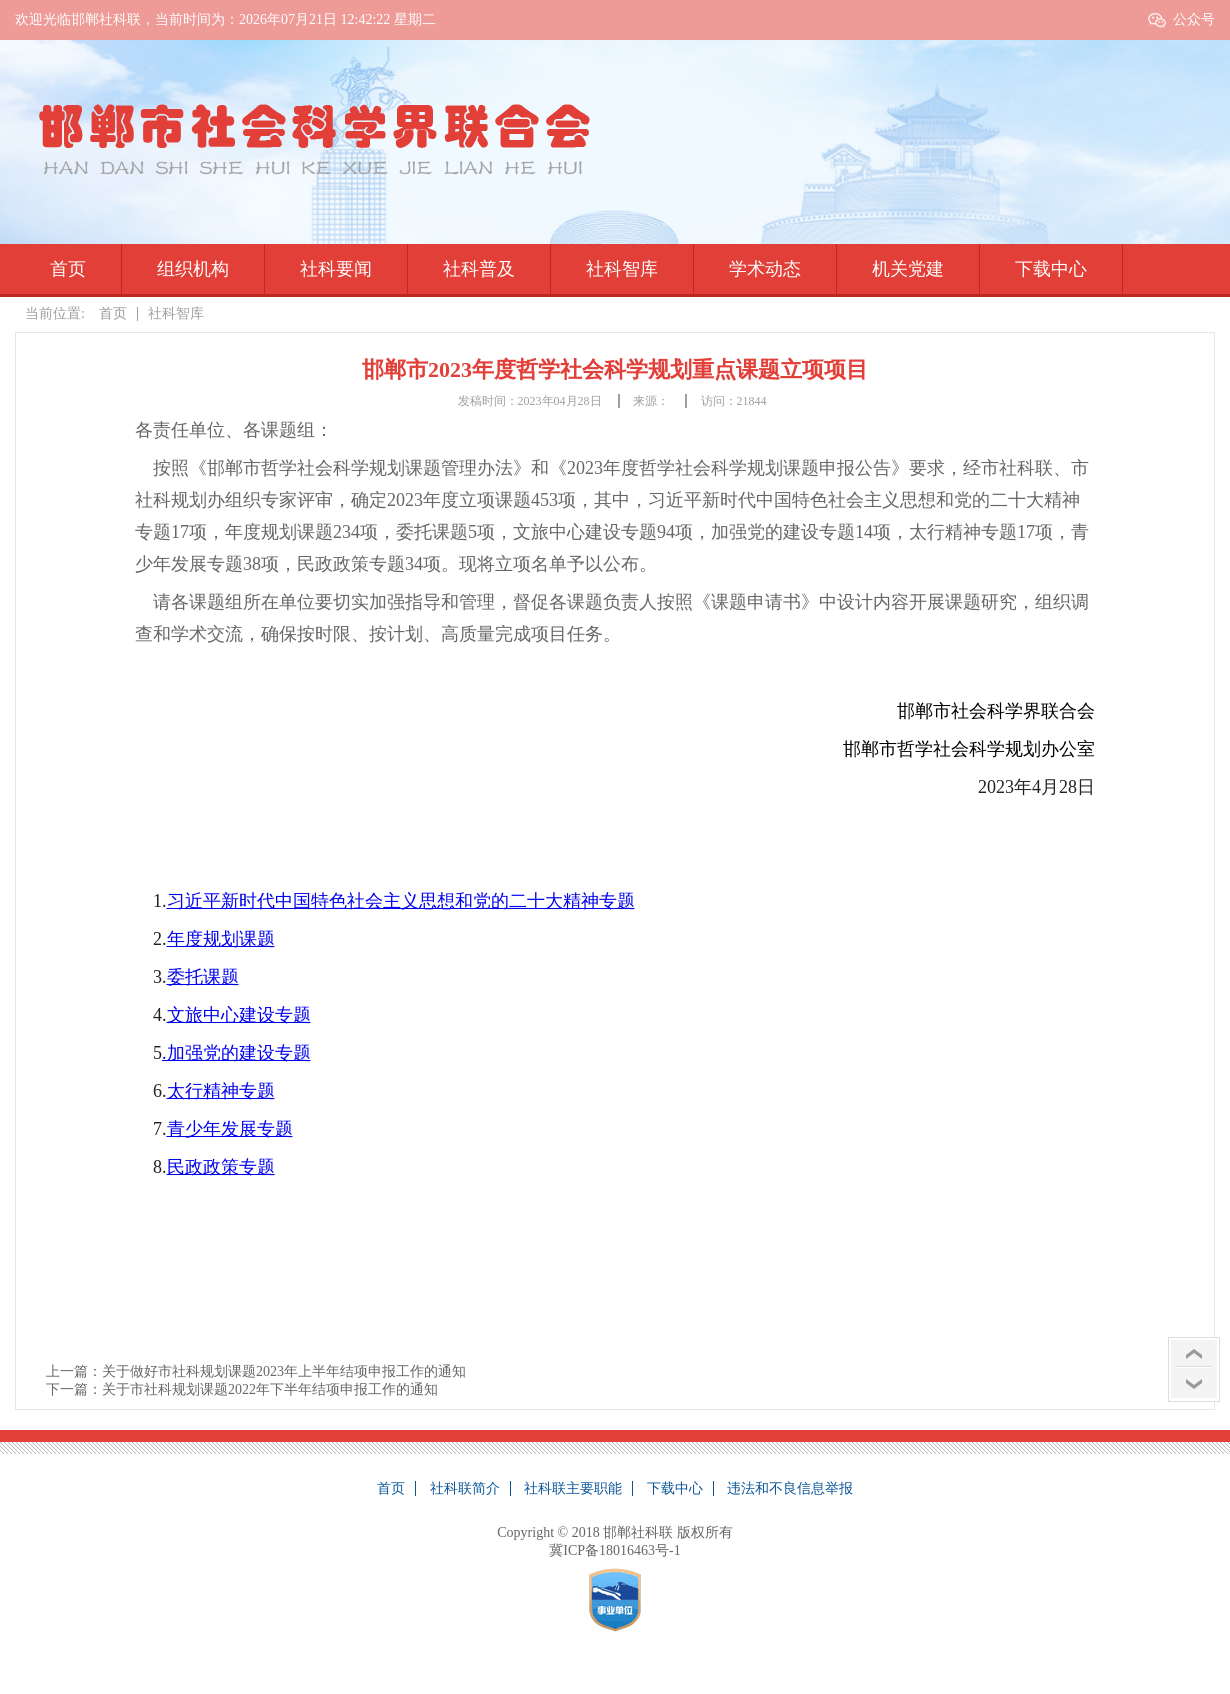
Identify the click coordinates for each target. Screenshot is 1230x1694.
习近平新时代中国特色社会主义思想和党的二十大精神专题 (401, 901)
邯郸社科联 (638, 1532)
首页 (68, 269)
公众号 (1194, 19)
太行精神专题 (221, 1091)
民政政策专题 (221, 1167)
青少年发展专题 (230, 1129)
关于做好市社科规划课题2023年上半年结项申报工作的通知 (284, 1371)
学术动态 (765, 269)
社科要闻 (336, 269)
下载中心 (1051, 269)
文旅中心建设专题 (239, 1015)
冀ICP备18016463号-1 (614, 1550)
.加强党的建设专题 (236, 1053)
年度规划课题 (221, 939)
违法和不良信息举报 (790, 1488)
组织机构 (193, 269)
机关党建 (908, 269)
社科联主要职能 (573, 1488)
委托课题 (203, 977)
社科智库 (622, 269)
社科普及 (479, 269)
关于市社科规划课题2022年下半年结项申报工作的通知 (270, 1389)
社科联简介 (465, 1488)
